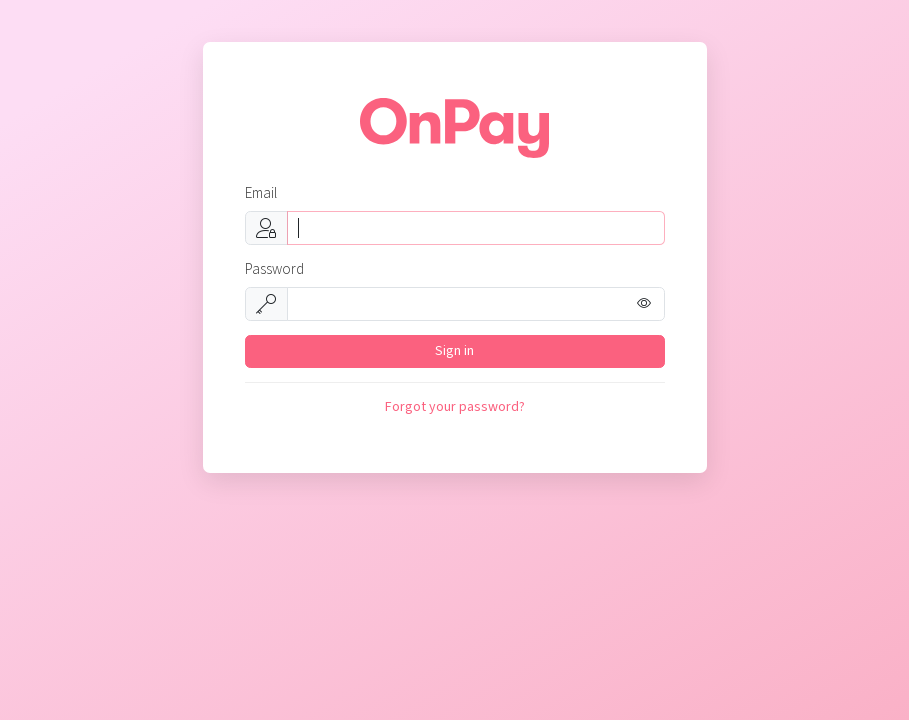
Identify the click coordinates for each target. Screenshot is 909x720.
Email (261, 193)
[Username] (476, 228)
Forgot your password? (455, 407)
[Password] (476, 304)
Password (274, 269)
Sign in (454, 351)
